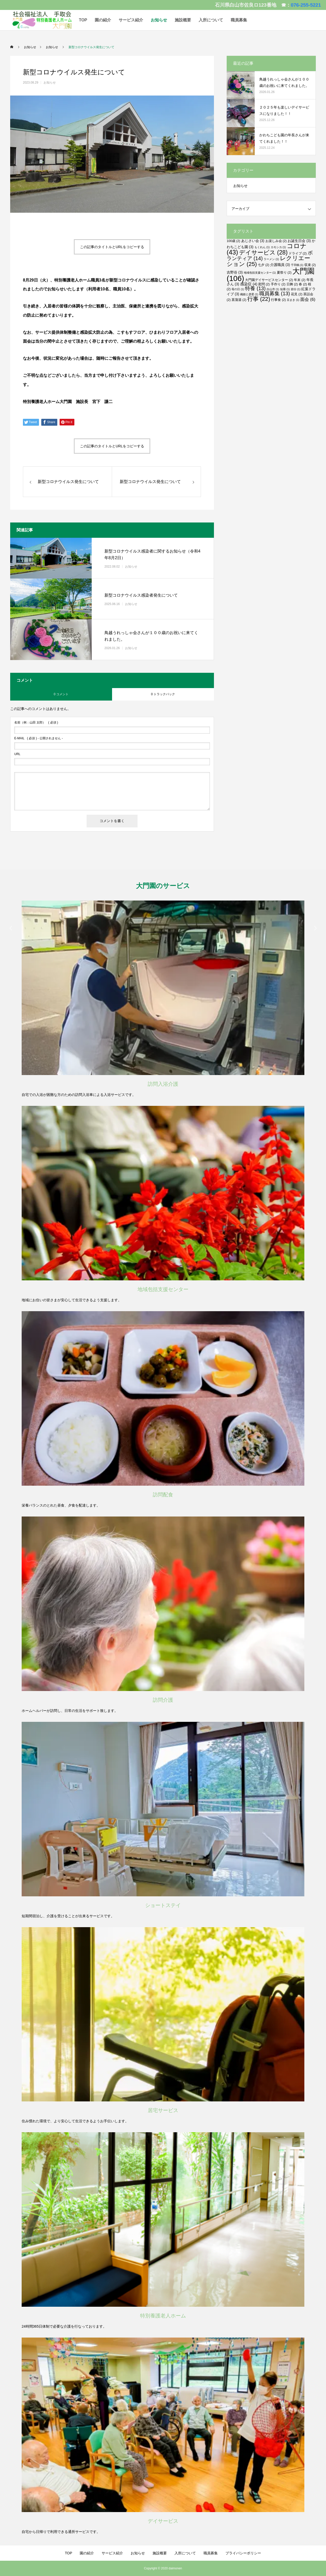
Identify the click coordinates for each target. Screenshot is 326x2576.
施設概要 (183, 20)
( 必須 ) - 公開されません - (38, 738)
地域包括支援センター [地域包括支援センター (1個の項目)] (260, 272)
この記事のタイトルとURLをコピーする (112, 247)
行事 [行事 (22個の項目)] (258, 299)
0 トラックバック (163, 694)
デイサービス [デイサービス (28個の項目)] (263, 252)
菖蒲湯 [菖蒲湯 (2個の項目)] (239, 300)
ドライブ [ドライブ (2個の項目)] (298, 253)
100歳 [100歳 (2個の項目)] (233, 241)
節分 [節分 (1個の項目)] (296, 289)
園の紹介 (103, 20)
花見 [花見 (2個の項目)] (296, 294)
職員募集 (239, 20)
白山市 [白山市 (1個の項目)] (273, 289)
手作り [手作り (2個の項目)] (278, 284)
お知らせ (159, 20)
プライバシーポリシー (243, 2553)
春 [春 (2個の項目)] (303, 284)
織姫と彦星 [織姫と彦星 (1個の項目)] (249, 294)
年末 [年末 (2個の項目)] (299, 280)
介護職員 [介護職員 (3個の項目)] (280, 265)
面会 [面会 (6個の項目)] (307, 299)
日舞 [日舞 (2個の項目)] (292, 284)
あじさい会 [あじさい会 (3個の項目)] (252, 241)
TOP (83, 20)
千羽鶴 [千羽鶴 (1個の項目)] (297, 264)
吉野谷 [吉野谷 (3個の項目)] (235, 272)
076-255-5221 (306, 5)
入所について (211, 20)
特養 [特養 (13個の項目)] (255, 288)
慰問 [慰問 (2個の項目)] (264, 284)
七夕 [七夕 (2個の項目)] (263, 265)
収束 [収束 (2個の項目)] (310, 265)
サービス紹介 (131, 20)
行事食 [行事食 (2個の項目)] (278, 300)
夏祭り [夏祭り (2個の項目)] (284, 272)
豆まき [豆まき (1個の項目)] (293, 299)
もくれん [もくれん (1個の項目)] (262, 247)
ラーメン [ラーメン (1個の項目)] (271, 259)
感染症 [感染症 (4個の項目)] (248, 284)
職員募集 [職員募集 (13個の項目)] (274, 293)
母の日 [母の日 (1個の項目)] (238, 289)
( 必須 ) (36, 722)
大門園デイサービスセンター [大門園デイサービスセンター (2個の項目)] (269, 280)
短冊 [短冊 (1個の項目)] (285, 289)
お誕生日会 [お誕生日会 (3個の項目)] (299, 241)
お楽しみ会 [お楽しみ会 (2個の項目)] (276, 241)
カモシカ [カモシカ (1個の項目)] (278, 247)
